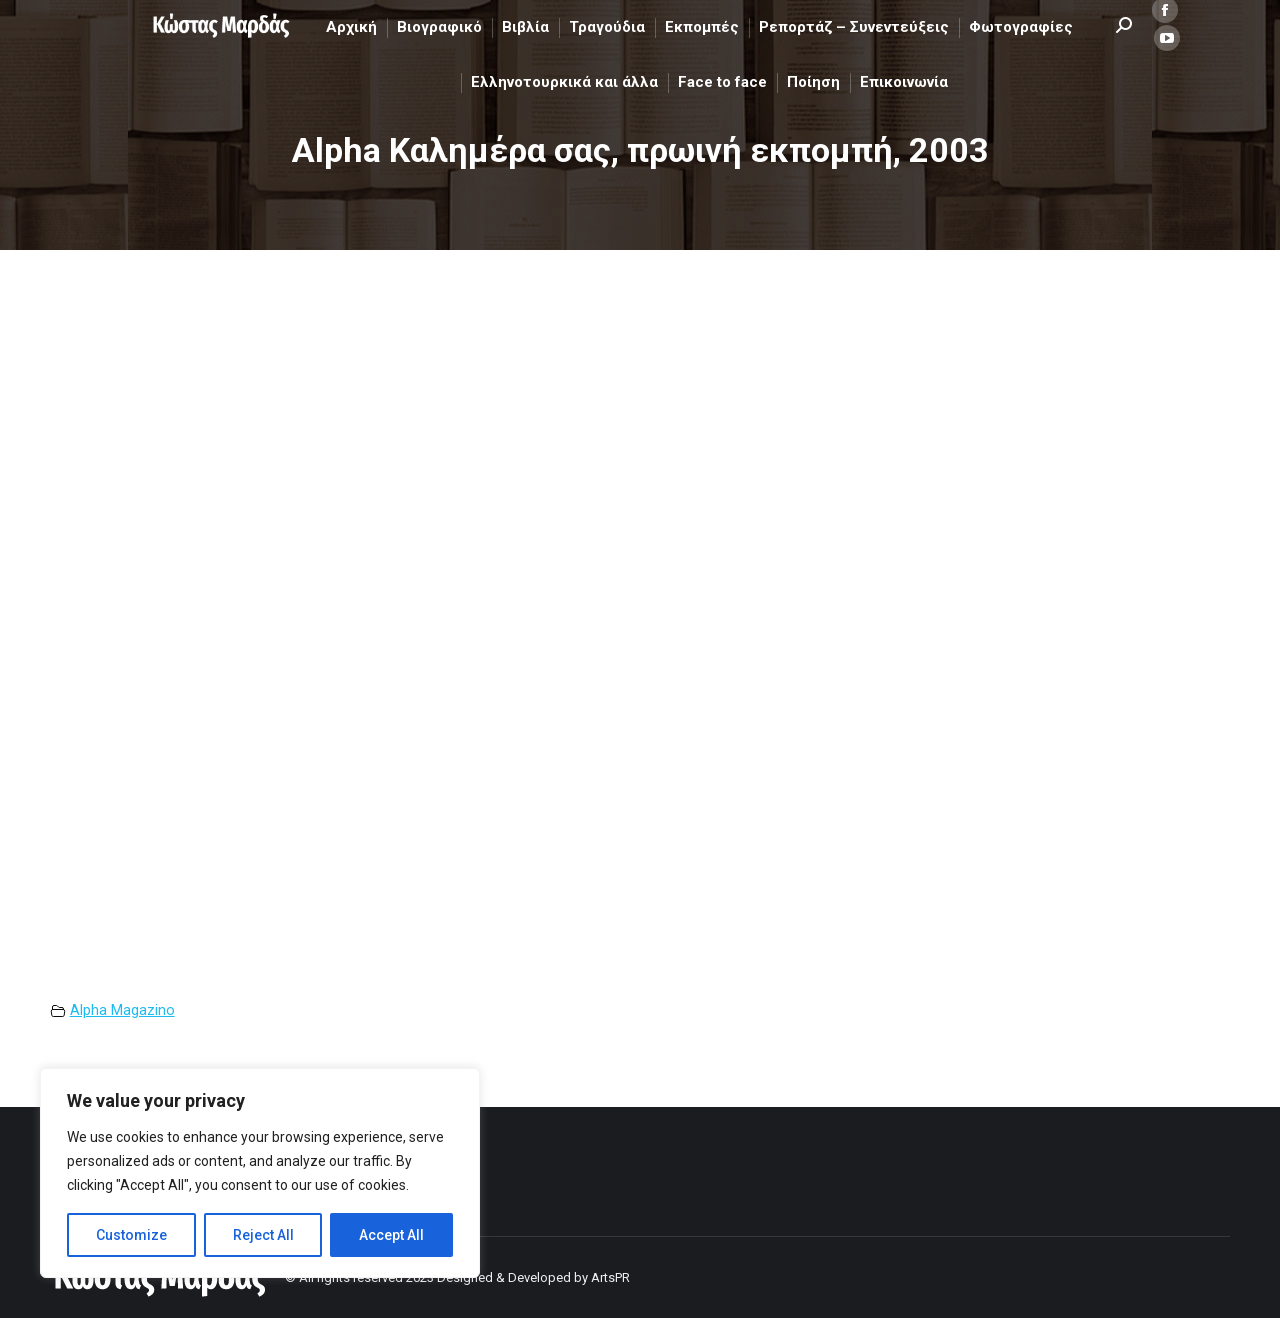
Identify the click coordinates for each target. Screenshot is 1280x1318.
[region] (260, 1173)
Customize (131, 1235)
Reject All (263, 1235)
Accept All (391, 1235)
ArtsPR (610, 1277)
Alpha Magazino (122, 1010)
